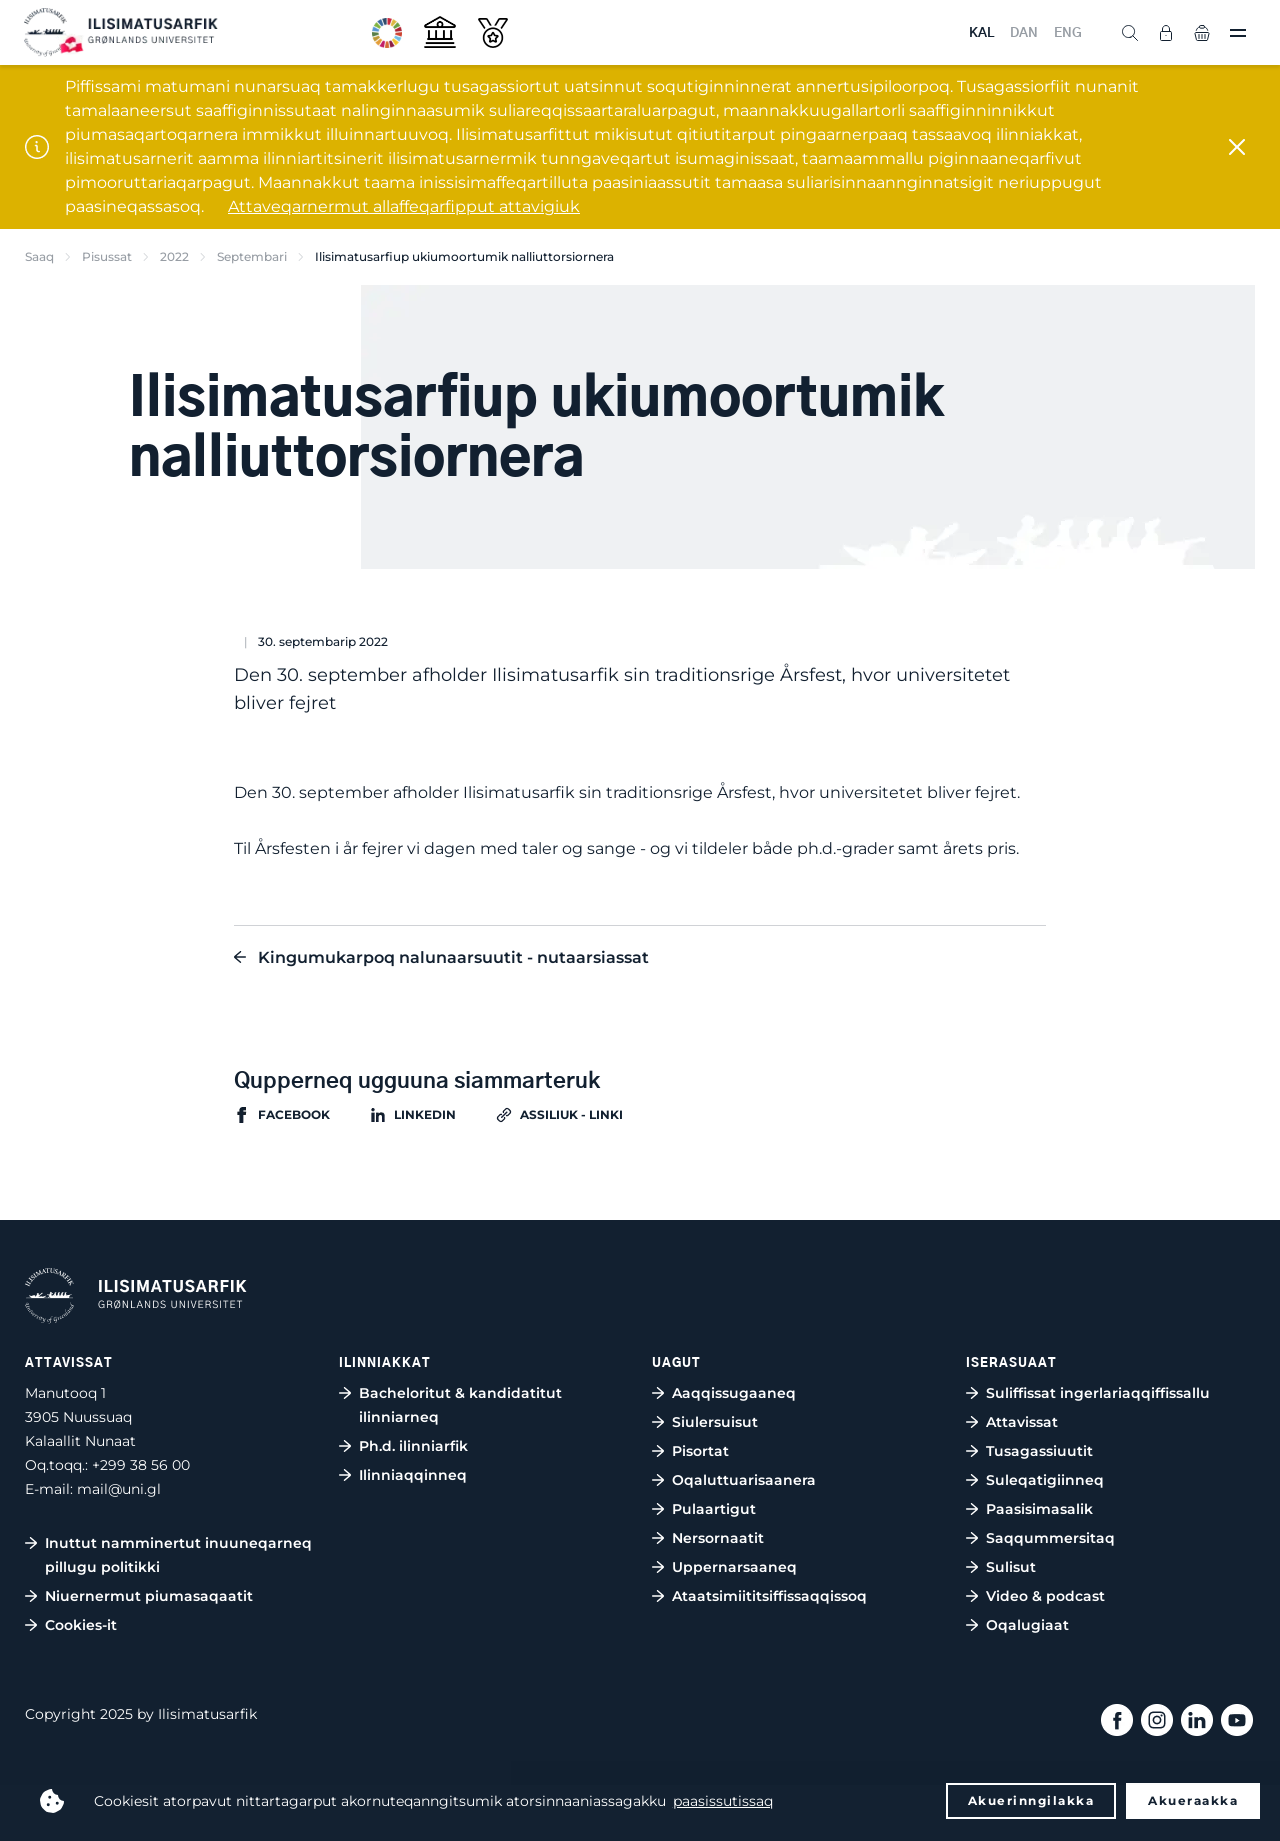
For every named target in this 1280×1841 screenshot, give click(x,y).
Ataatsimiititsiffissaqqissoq (769, 1596)
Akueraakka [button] (1193, 1800)
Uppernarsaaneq (734, 1567)
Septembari (252, 256)
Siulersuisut (715, 1422)
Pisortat (700, 1451)
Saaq (39, 256)
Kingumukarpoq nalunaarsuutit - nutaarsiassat (453, 957)
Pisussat (107, 256)
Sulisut (1011, 1567)
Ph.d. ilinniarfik (413, 1446)
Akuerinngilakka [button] (1031, 1800)
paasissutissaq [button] (723, 1801)
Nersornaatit (718, 1538)
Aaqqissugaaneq (734, 1393)
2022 (174, 256)
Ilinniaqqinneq (413, 1475)
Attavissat (1022, 1422)
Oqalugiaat (1027, 1625)
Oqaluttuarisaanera (744, 1480)
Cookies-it (81, 1625)
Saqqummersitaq (1050, 1538)
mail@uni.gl (119, 1489)
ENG (1068, 33)
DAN (1024, 33)
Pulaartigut (714, 1509)
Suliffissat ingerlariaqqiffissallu (1098, 1393)
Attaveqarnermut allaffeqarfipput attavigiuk (404, 206)
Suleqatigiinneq (1045, 1480)
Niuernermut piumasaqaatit (149, 1596)
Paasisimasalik (1039, 1509)
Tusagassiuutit (1039, 1451)
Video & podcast (1045, 1596)
